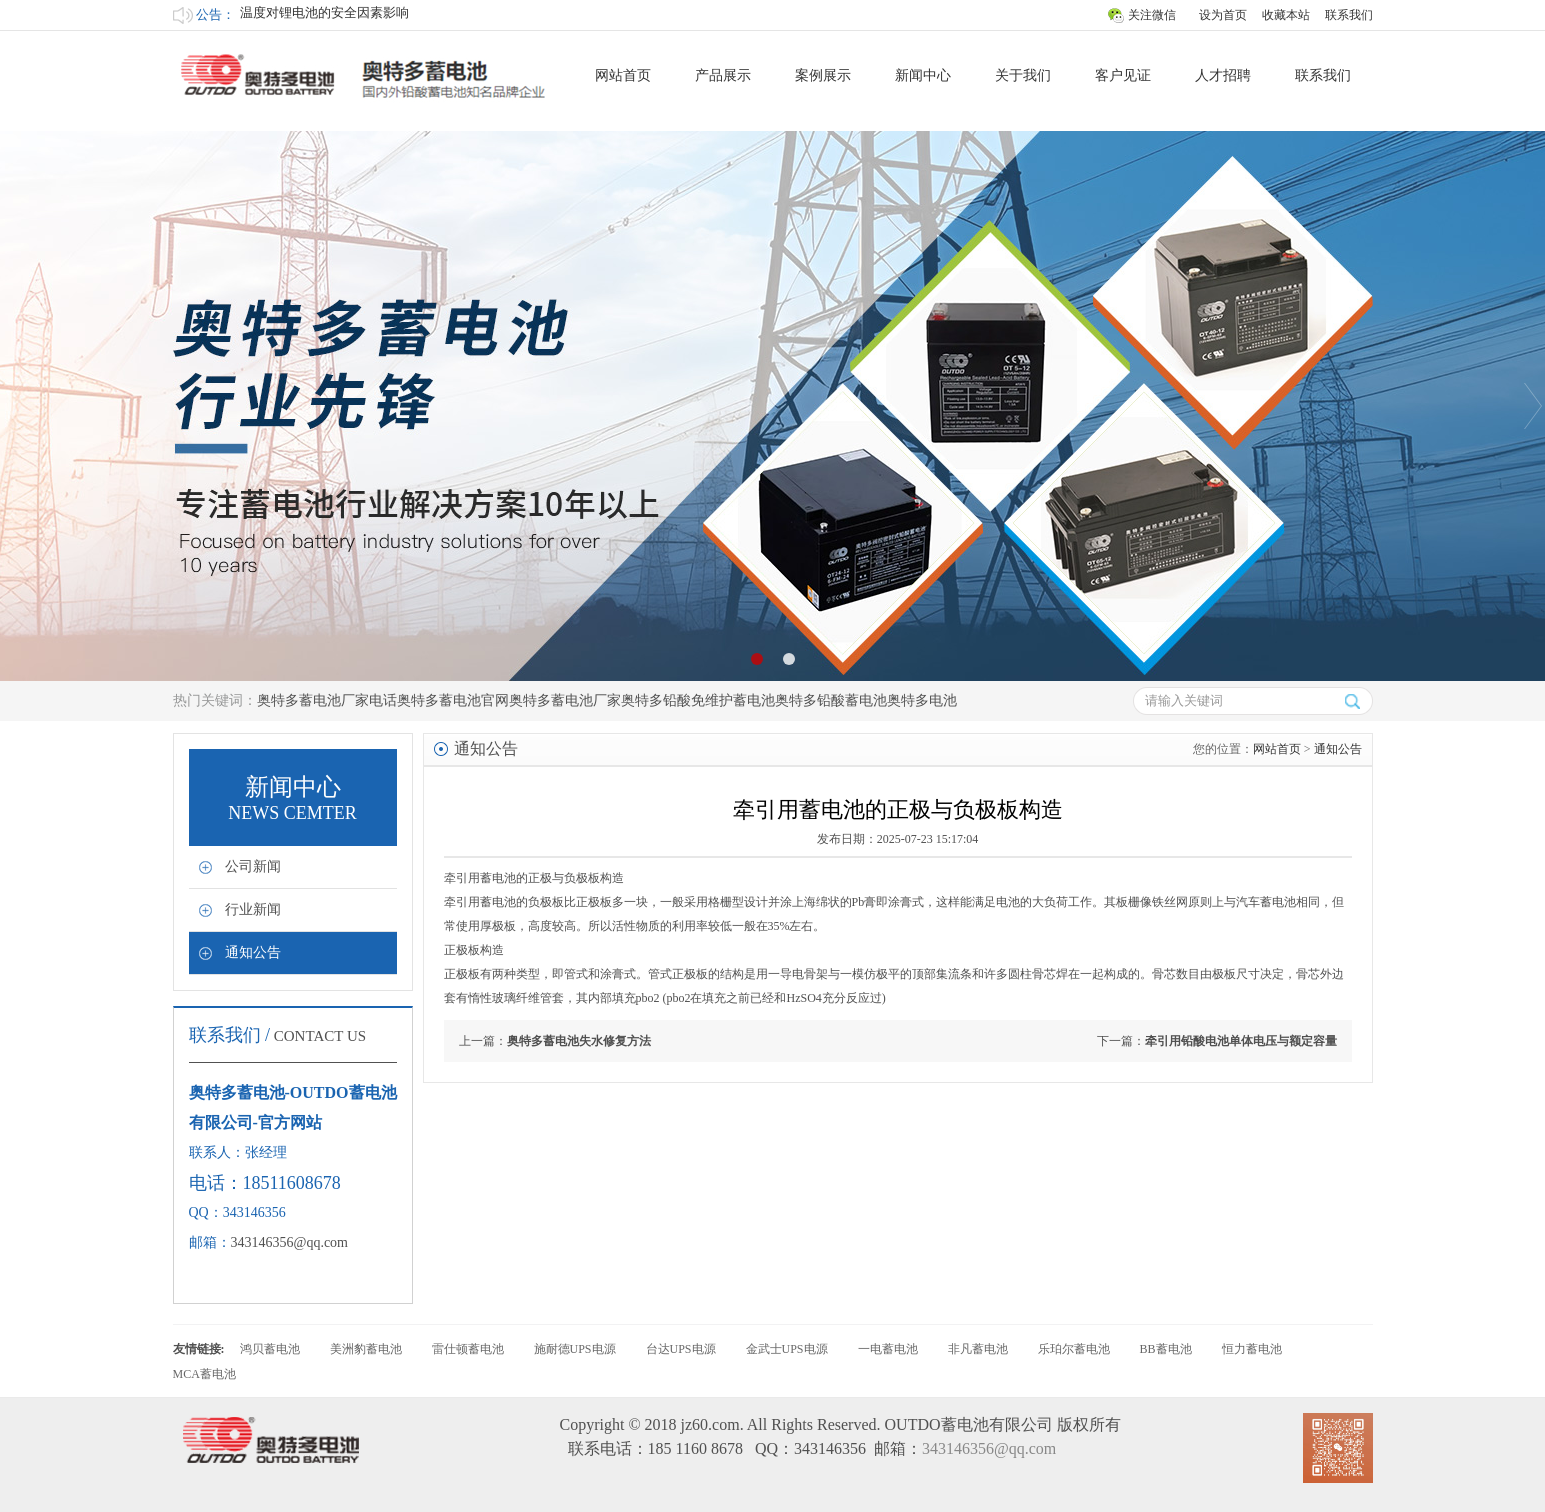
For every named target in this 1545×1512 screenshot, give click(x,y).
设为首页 (1223, 15)
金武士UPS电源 (787, 1349)
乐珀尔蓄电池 (1074, 1349)
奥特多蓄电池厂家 (565, 700)
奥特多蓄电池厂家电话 (327, 700)
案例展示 (823, 75)
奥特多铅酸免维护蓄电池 (698, 700)
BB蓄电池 (1166, 1349)
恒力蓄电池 (1252, 1349)
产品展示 (723, 75)
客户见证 (1123, 75)
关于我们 (1023, 75)
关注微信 (1152, 15)
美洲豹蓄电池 (366, 1349)
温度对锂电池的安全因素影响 (324, 14)
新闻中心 (923, 75)
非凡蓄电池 (978, 1349)
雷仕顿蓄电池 (468, 1349)
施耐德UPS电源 (575, 1349)
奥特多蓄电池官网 (453, 700)
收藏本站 (1286, 15)
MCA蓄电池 (204, 1374)
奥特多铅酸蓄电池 (831, 700)
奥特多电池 (922, 700)
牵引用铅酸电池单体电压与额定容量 (1241, 1041)
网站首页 (623, 75)
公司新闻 (253, 866)
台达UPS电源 (681, 1349)
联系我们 (1349, 15)
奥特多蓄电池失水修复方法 (579, 1041)
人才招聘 (1223, 75)
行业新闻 (253, 909)
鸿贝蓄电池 (270, 1349)
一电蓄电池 (888, 1349)
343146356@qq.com (290, 1242)
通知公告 (253, 952)
